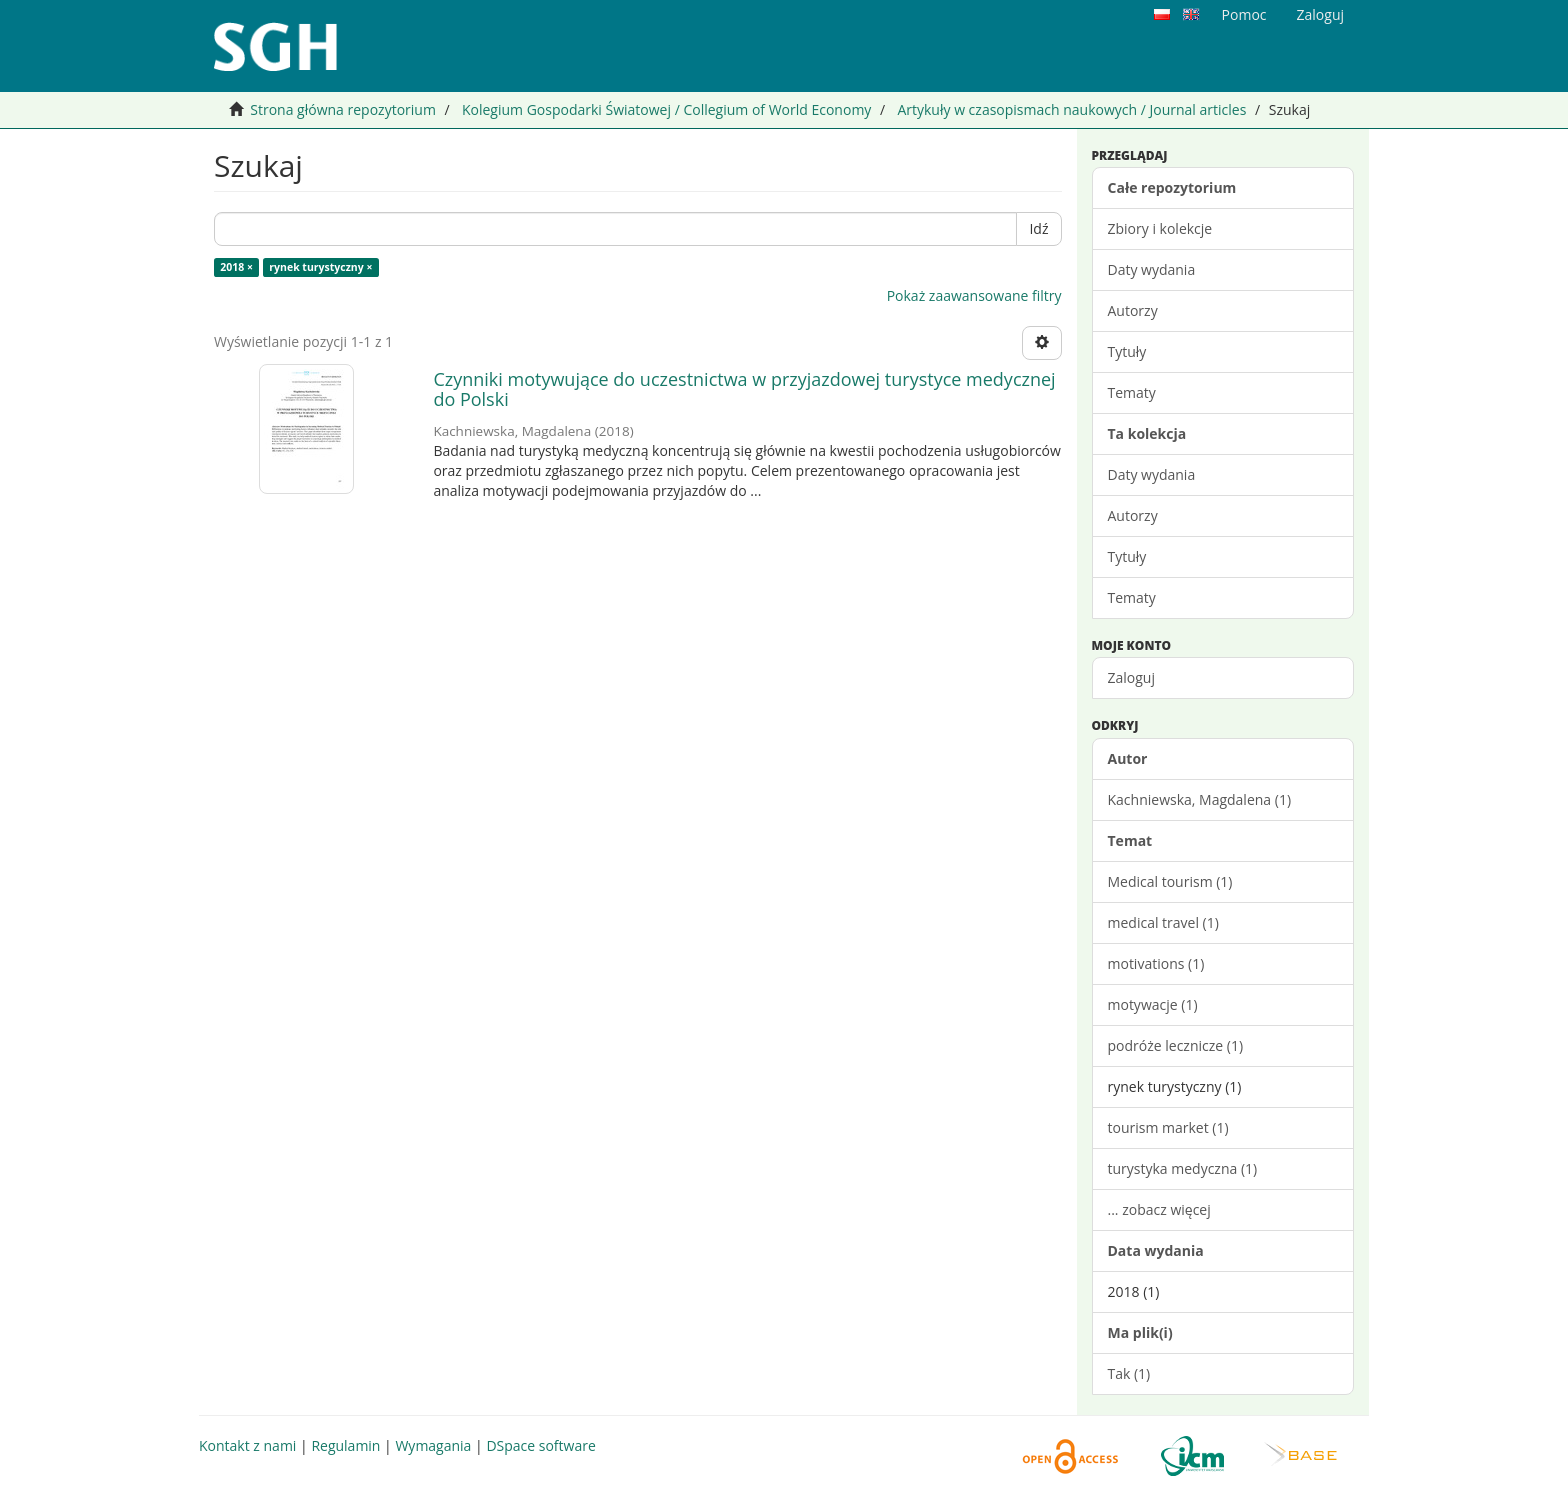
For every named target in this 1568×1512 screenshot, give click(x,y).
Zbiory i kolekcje (1160, 228)
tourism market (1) (1168, 1127)
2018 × (236, 267)
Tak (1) (1129, 1373)
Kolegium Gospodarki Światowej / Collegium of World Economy (666, 109)
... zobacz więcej (1159, 1209)
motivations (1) (1156, 963)
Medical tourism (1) (1170, 881)
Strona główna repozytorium (343, 109)
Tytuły (1127, 351)
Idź (1038, 228)
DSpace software (540, 1445)
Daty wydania (1152, 269)
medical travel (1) (1163, 922)
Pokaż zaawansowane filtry (974, 295)
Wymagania (433, 1445)
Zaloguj (1131, 677)
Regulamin (345, 1445)
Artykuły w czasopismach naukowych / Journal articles (1071, 109)
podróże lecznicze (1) (1176, 1045)
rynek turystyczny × (320, 267)
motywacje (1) (1153, 1004)
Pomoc (1244, 14)
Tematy (1132, 392)
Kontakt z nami (247, 1445)
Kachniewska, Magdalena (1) (1200, 799)
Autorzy (1133, 310)
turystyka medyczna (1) (1183, 1168)
